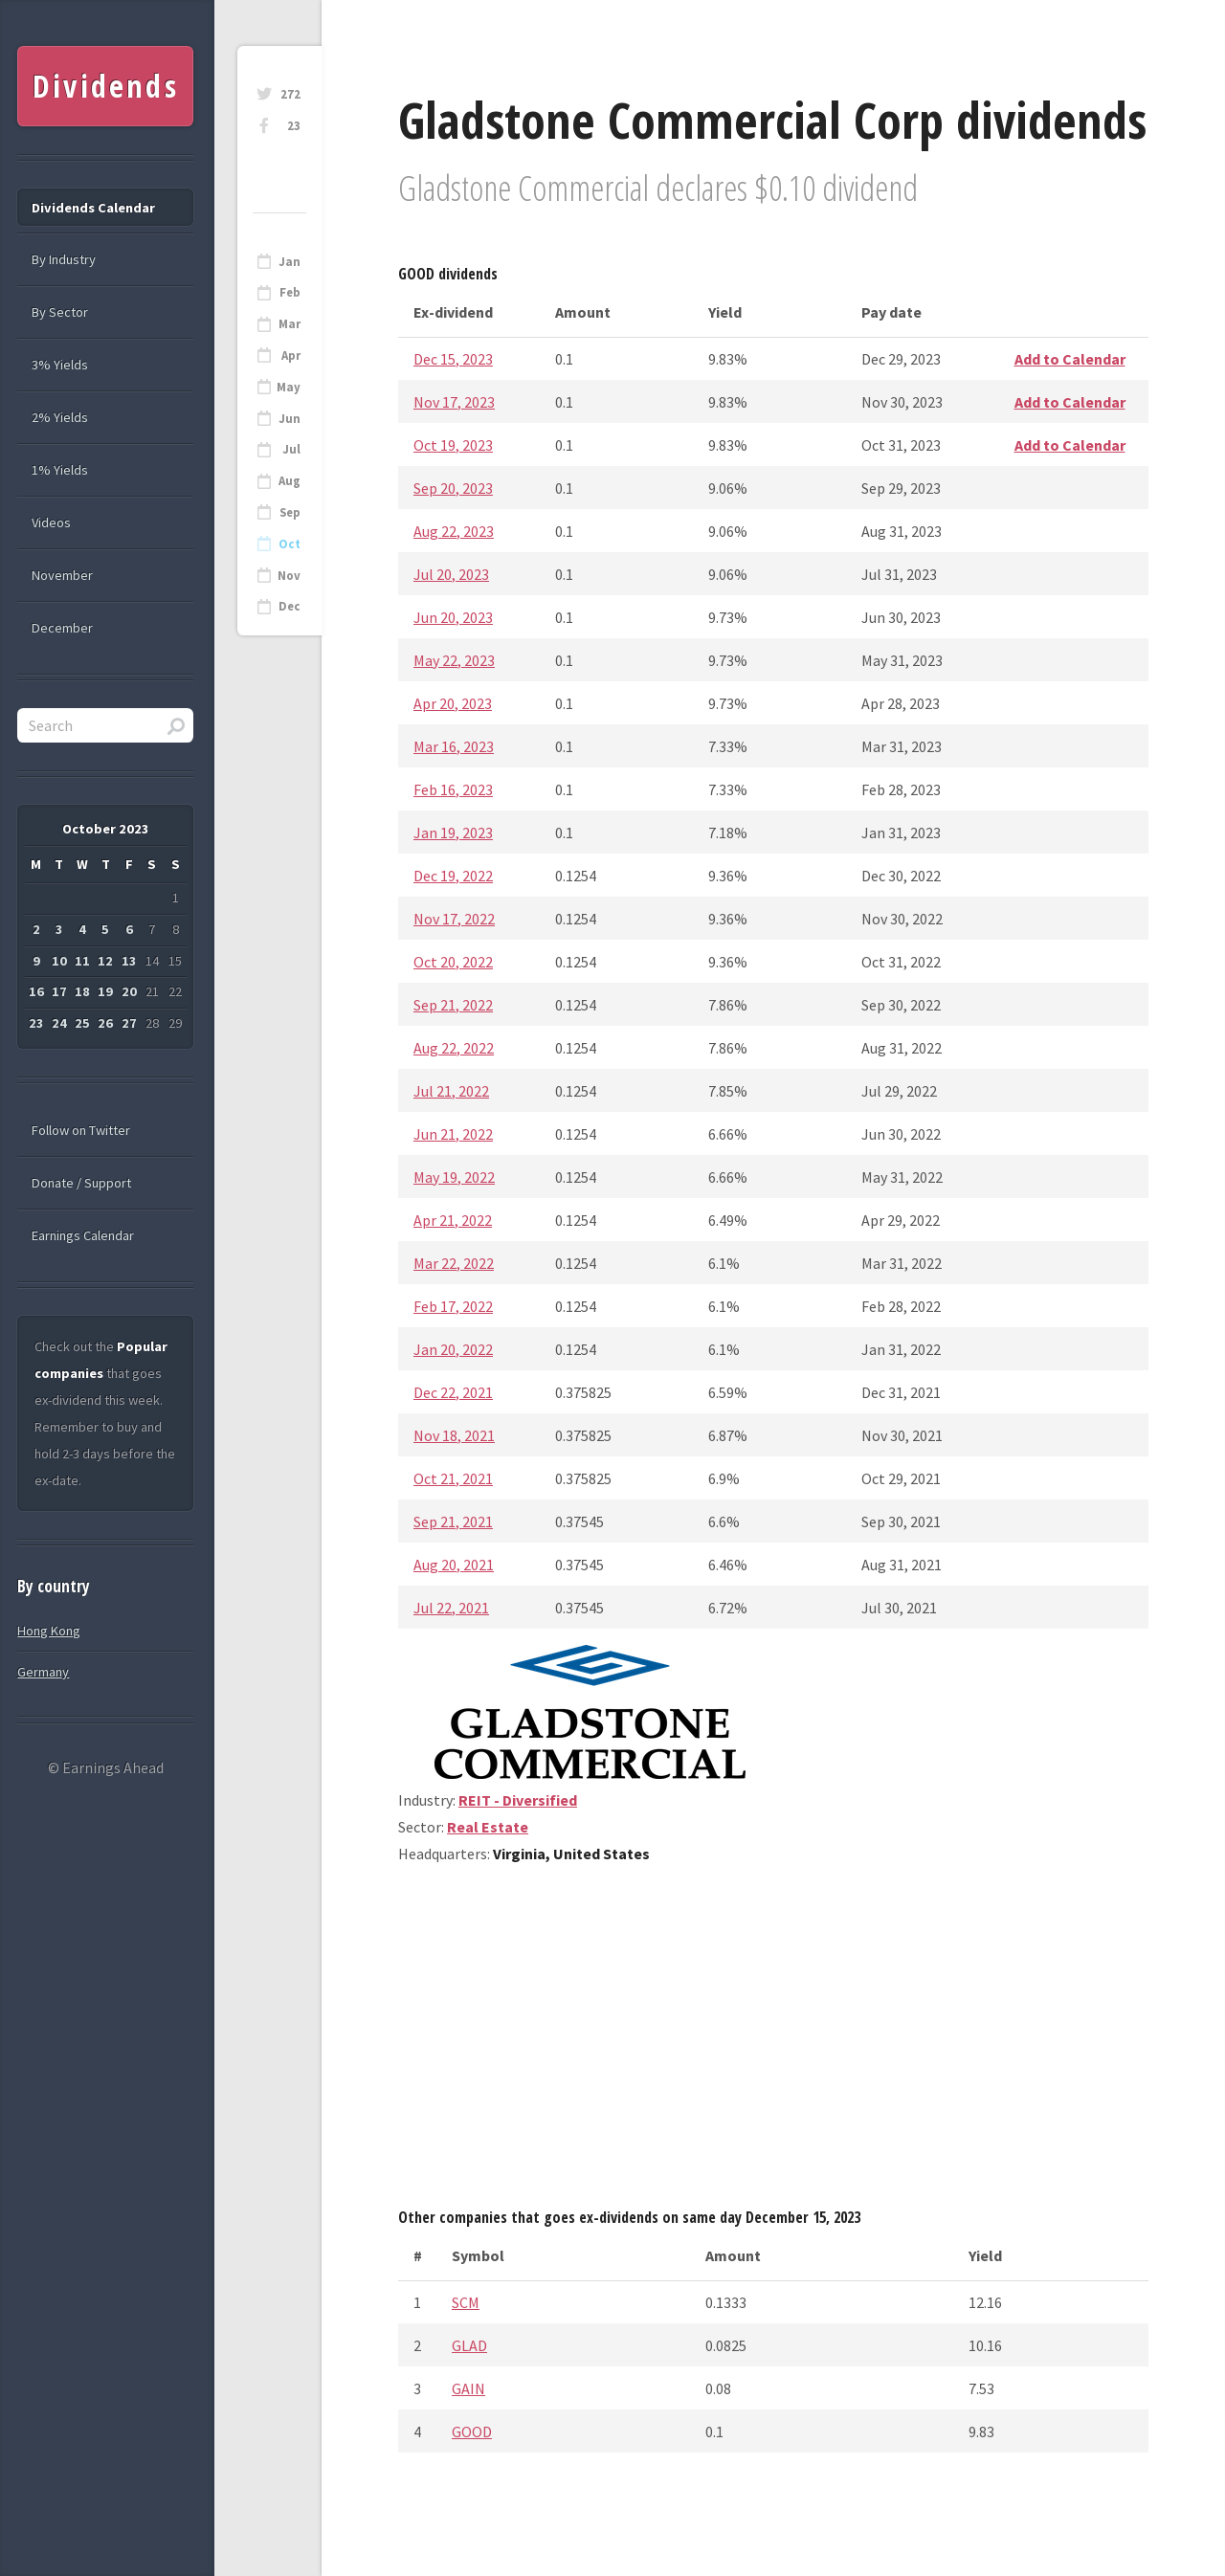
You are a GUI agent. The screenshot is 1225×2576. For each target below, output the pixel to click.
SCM (465, 2302)
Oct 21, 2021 (453, 1478)
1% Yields (60, 469)
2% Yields (60, 417)
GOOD (472, 2431)
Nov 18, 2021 (454, 1435)
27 (129, 1023)
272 (290, 94)
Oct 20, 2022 (453, 961)
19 (105, 991)
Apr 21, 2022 (452, 1220)
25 (82, 1023)
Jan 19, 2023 (453, 832)
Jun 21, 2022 (453, 1134)
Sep (290, 512)
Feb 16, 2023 (453, 789)
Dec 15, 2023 (453, 358)
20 (129, 991)
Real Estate (487, 1826)
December (62, 627)
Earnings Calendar (83, 1235)
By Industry (64, 259)
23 (294, 126)
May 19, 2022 (454, 1177)
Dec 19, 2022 (453, 875)
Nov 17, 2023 (454, 401)
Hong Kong (48, 1630)
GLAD (469, 2345)
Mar (289, 324)
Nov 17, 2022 (454, 918)
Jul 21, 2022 (451, 1090)
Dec (289, 606)
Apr (291, 355)
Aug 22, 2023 (453, 531)
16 (36, 991)
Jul (291, 449)
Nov (289, 575)
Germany (43, 1671)
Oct (289, 544)
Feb (290, 292)
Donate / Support (81, 1182)
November (62, 575)
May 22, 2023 (454, 660)
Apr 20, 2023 (452, 703)
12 (105, 960)
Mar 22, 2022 (453, 1263)
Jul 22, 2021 (451, 1607)
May (289, 387)
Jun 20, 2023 (453, 617)
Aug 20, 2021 (453, 1564)
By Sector (60, 312)
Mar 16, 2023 (453, 746)
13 (129, 960)
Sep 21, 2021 (453, 1521)
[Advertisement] (773, 2043)
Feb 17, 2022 (453, 1306)
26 (105, 1023)
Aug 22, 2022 (453, 1047)
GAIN (468, 2388)
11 (82, 960)
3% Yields (60, 364)
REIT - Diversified (517, 1800)
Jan (289, 261)
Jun (289, 418)
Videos (51, 522)
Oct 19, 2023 (453, 445)
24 (59, 1023)
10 (59, 960)
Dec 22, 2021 (453, 1392)
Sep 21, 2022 (453, 1004)
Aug (289, 481)
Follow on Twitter (81, 1130)
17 (59, 991)
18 (82, 991)
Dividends (106, 85)
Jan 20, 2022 (453, 1349)
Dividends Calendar (93, 207)
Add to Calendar (1069, 358)
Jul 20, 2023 (451, 574)
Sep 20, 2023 (453, 488)
